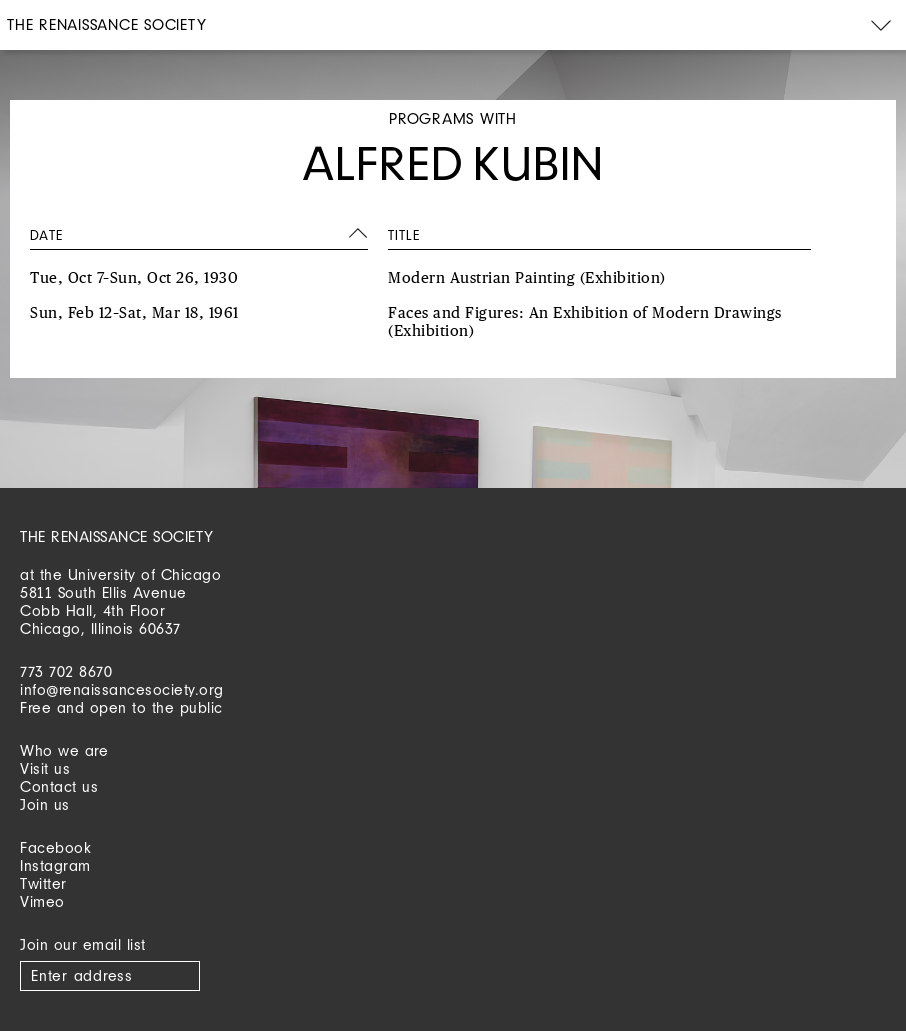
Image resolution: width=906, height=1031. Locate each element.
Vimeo (42, 901)
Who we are (64, 750)
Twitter (43, 883)
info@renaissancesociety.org (122, 689)
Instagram (55, 865)
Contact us (59, 786)
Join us (45, 804)
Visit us (45, 768)
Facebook (55, 847)
